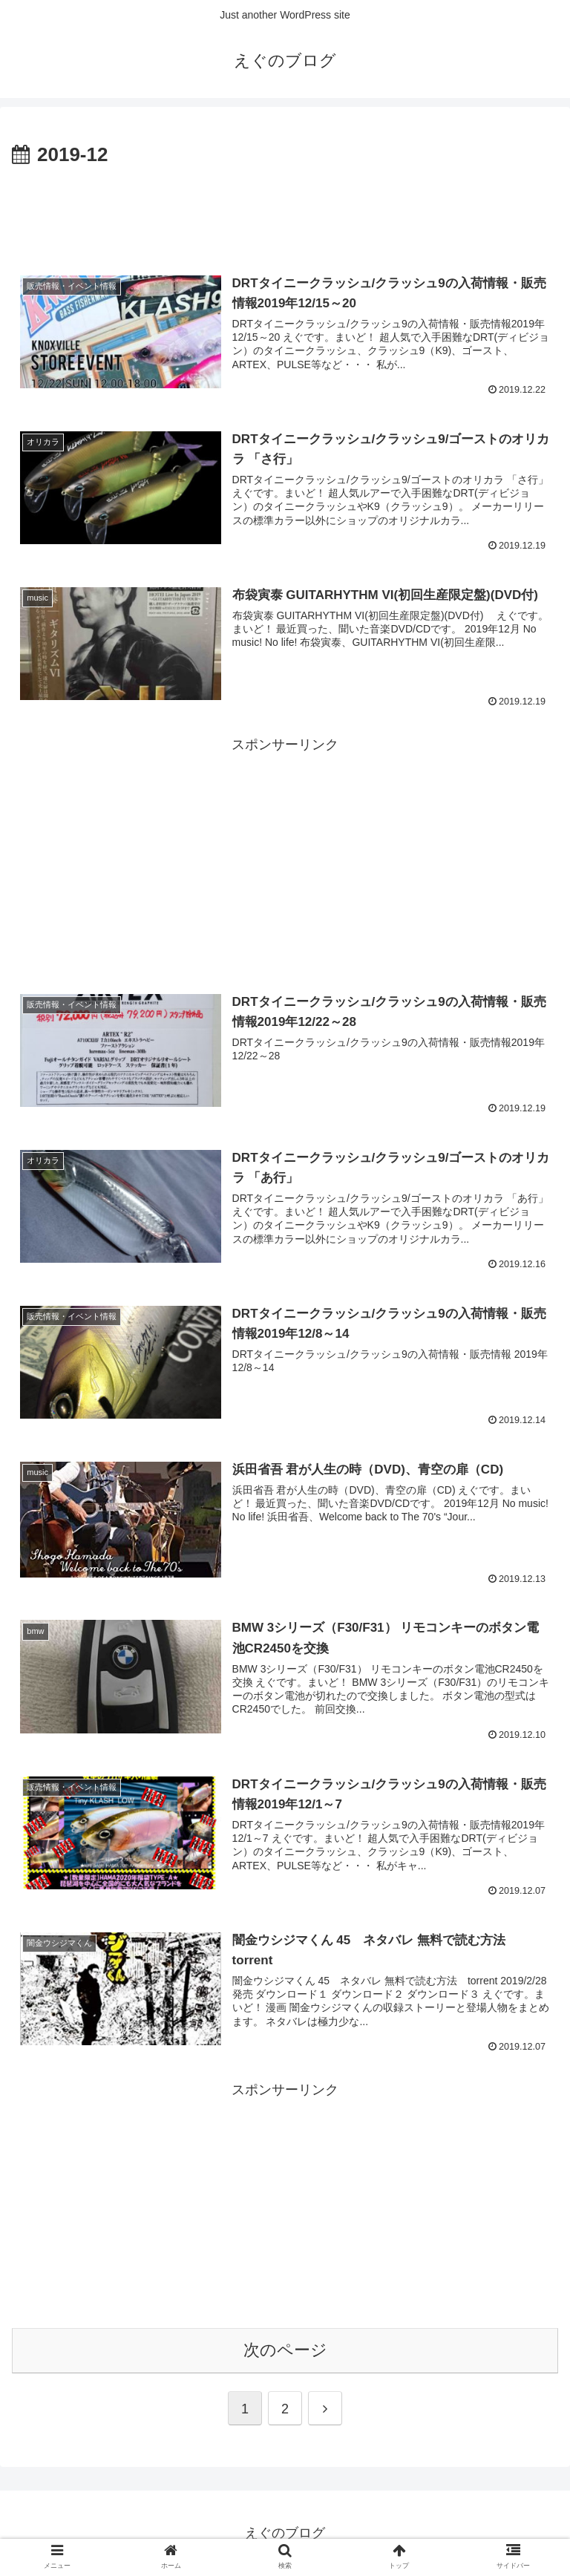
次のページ (285, 2350)
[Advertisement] (285, 212)
